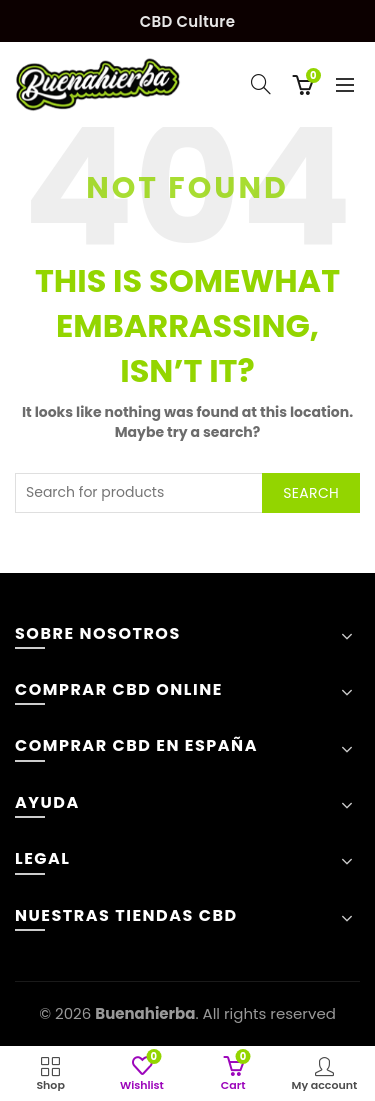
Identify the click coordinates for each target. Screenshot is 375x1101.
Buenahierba (145, 1013)
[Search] (261, 84)
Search (311, 493)
